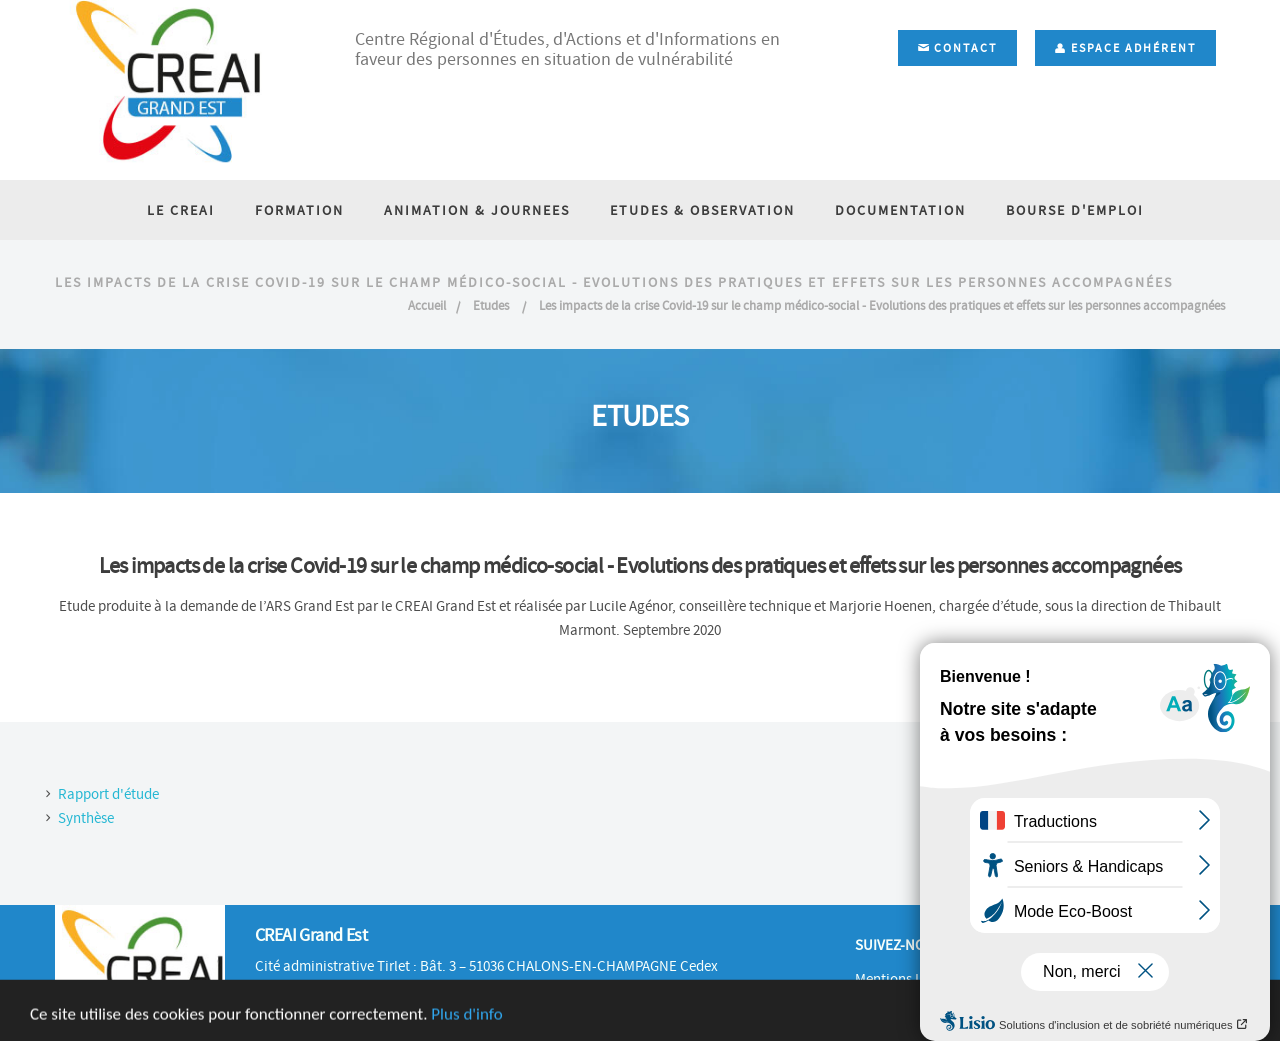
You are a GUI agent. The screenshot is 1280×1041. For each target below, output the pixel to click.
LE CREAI (181, 210)
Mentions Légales (908, 979)
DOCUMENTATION (900, 210)
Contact (957, 48)
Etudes (492, 305)
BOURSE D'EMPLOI (1075, 210)
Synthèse (86, 818)
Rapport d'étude (108, 794)
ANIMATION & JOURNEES (477, 210)
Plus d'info (466, 1023)
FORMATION (299, 210)
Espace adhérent (1125, 48)
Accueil (427, 305)
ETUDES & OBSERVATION (702, 210)
